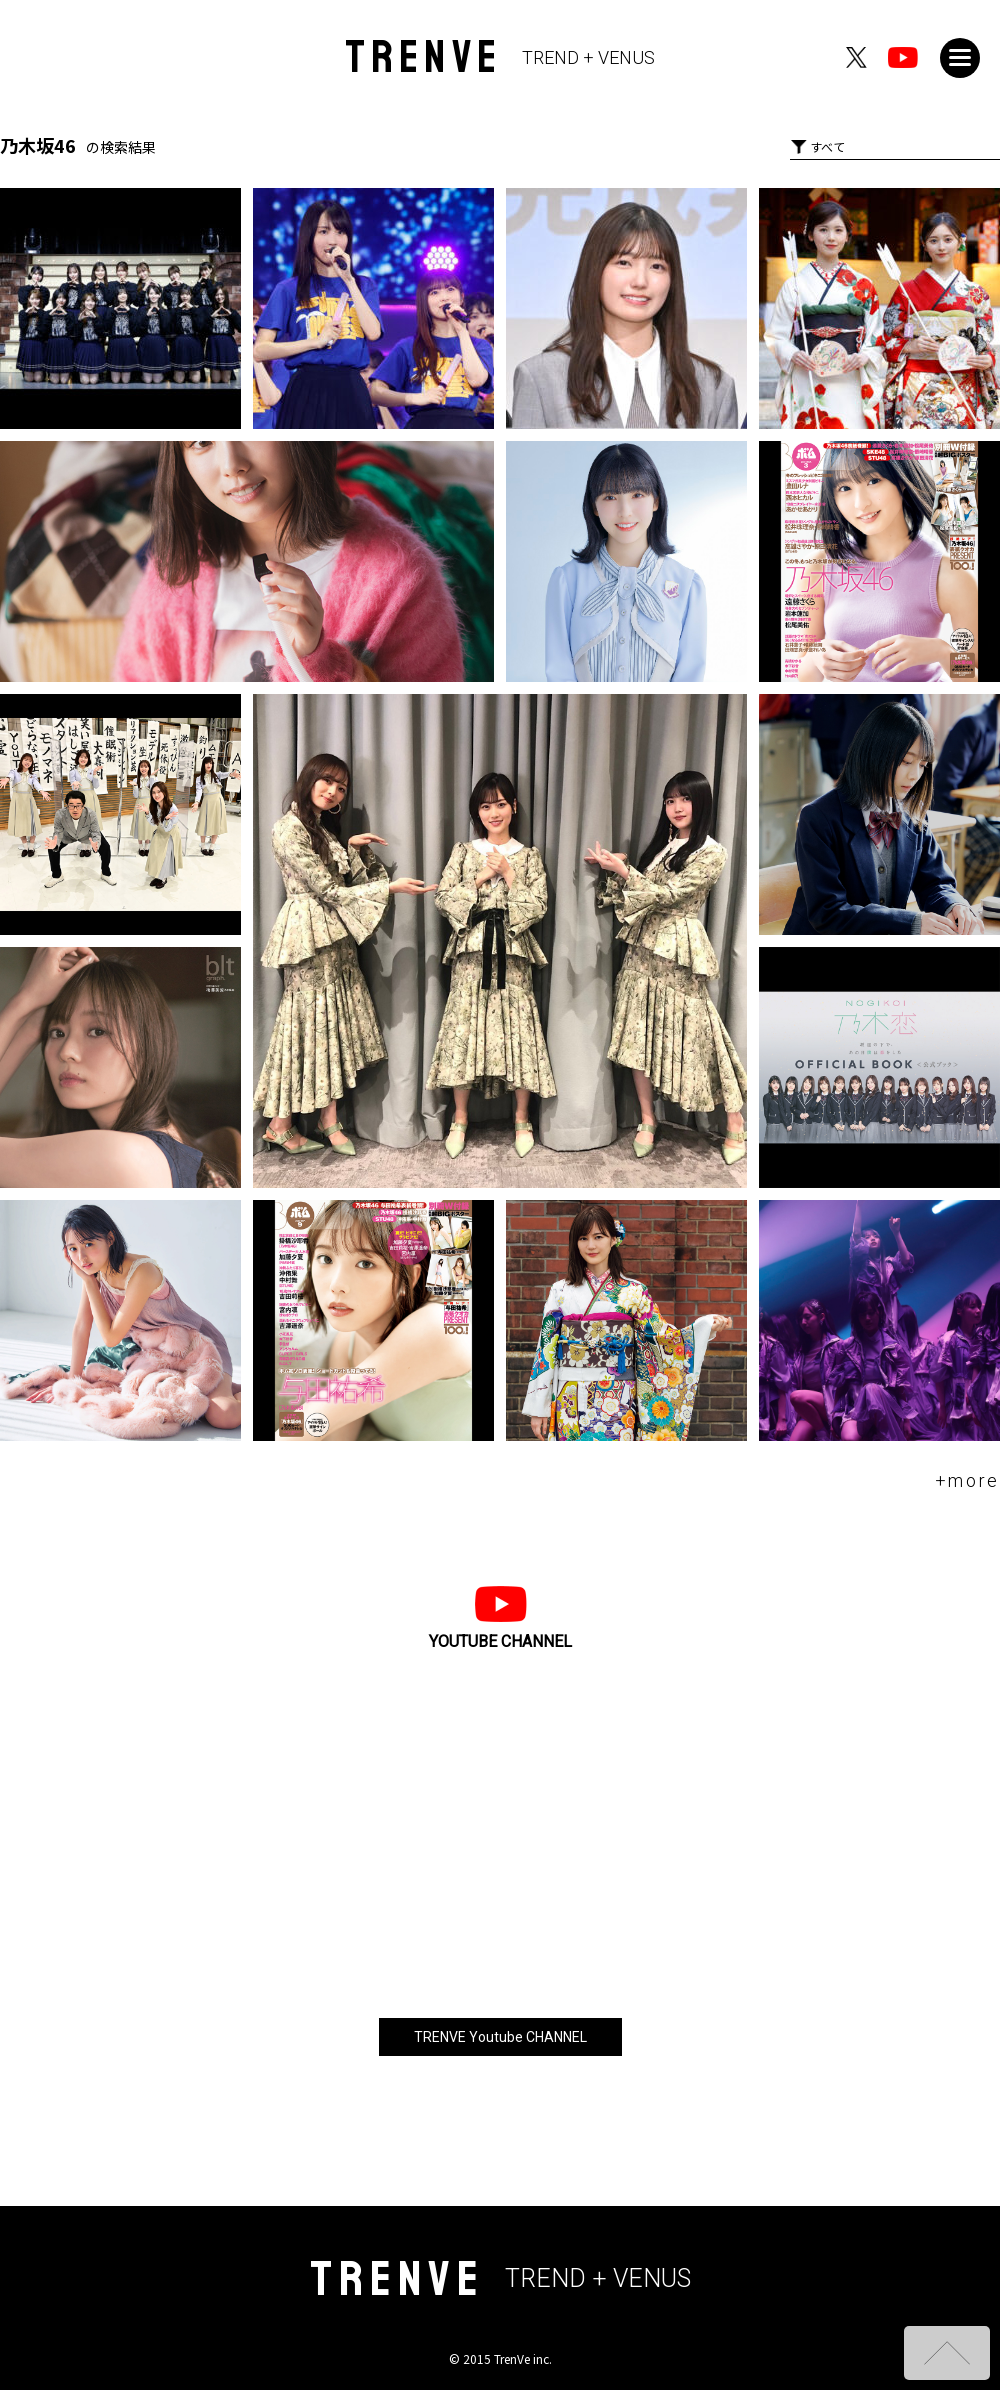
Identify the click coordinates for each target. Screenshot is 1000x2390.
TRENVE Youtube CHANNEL (500, 2037)
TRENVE (500, 57)
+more (968, 1480)
